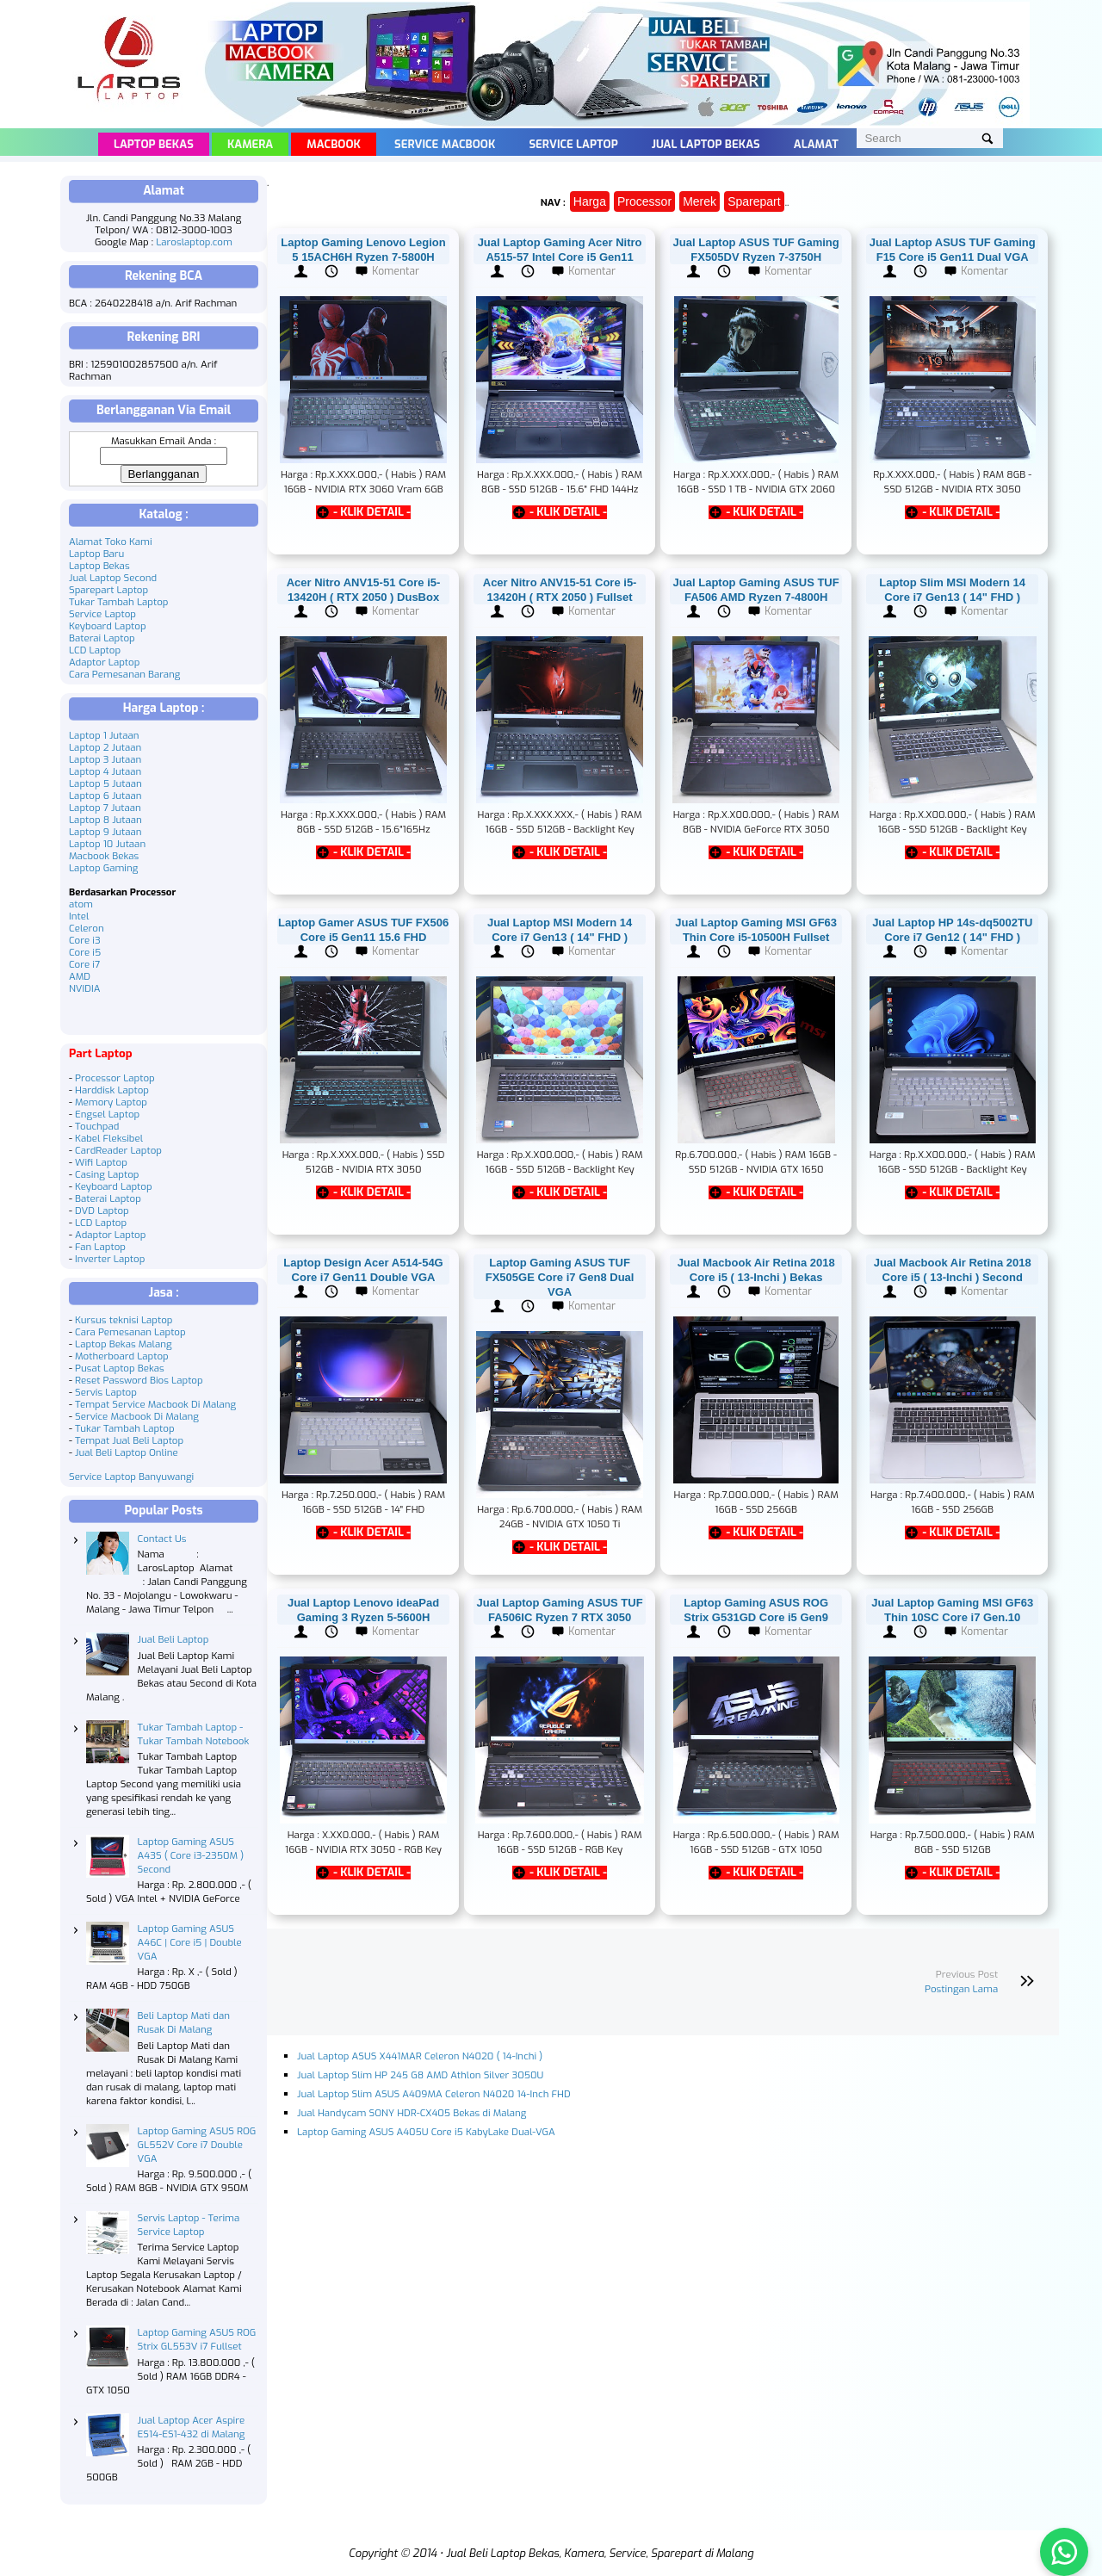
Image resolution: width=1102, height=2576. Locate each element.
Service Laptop (573, 144)
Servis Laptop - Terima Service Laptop (189, 2225)
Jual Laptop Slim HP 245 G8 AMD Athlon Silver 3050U (420, 2075)
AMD (79, 976)
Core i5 (85, 952)
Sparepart (753, 201)
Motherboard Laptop (122, 1356)
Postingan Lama (961, 1989)
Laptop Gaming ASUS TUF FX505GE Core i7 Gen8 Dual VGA (560, 1277)
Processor (644, 201)
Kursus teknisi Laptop (123, 1320)
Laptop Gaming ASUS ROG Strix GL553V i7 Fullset (197, 2339)
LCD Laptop (95, 650)
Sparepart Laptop (108, 590)
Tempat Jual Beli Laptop (129, 1440)
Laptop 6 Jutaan (105, 795)
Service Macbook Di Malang (137, 1416)
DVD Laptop (102, 1210)
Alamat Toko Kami (110, 541)
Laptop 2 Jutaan (105, 747)
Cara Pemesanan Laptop (130, 1332)
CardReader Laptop (118, 1150)
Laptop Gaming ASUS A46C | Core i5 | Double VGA (190, 1942)
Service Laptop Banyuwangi (131, 1476)
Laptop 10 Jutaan (107, 844)
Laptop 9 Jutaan (105, 832)
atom (81, 904)
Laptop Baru (96, 553)
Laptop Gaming (103, 868)
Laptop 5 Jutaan (105, 783)
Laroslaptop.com (194, 242)
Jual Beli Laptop (173, 1639)
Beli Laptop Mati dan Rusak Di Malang (184, 2022)
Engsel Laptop (107, 1114)
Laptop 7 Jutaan (105, 807)
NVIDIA (84, 988)
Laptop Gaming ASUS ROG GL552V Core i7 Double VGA (197, 2144)
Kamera (250, 144)
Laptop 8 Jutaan (105, 820)
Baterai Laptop (102, 638)
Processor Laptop (115, 1078)
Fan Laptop (100, 1247)
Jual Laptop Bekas (706, 144)
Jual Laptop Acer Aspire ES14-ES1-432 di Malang (191, 2427)
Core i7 (84, 964)
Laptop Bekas (154, 144)
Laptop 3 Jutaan (105, 759)
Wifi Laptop (101, 1162)
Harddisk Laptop (112, 1090)
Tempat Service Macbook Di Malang (155, 1404)
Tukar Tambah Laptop (119, 602)
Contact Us (162, 1538)
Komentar (395, 271)
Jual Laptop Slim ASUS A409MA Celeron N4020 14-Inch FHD (434, 2094)
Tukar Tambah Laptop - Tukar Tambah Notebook (194, 1734)
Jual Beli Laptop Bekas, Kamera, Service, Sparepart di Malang (599, 2553)
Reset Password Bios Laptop (139, 1380)
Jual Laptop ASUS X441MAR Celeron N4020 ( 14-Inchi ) (419, 2056)
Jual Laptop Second (113, 578)
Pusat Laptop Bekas (119, 1368)
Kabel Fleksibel (109, 1138)
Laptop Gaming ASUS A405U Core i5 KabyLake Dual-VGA (426, 2132)
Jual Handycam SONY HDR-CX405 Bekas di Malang (411, 2113)
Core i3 (85, 940)
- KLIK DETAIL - (372, 512)
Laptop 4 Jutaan (105, 771)
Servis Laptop (106, 1392)
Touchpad (97, 1126)
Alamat (816, 144)
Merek (699, 201)
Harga (589, 201)
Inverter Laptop (110, 1259)
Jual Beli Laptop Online (126, 1452)
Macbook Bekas (104, 856)
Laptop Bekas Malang (123, 1344)
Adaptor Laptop (104, 662)
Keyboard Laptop (107, 626)
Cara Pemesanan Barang (124, 674)
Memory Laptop (111, 1102)
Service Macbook (444, 144)
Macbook (333, 144)
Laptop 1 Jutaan (104, 735)
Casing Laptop (107, 1174)
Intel (79, 916)
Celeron (86, 928)
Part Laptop (101, 1053)
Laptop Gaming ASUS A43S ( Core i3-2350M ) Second (191, 1855)
